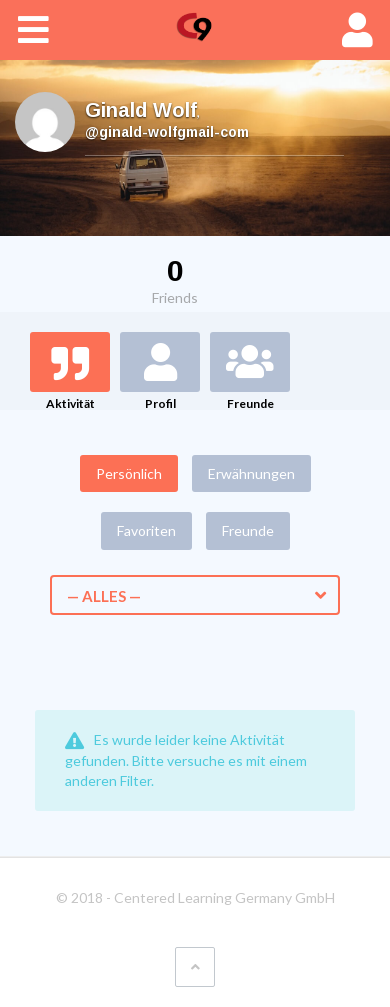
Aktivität (70, 403)
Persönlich (129, 473)
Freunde (250, 403)
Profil (160, 403)
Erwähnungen (251, 473)
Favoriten (146, 530)
